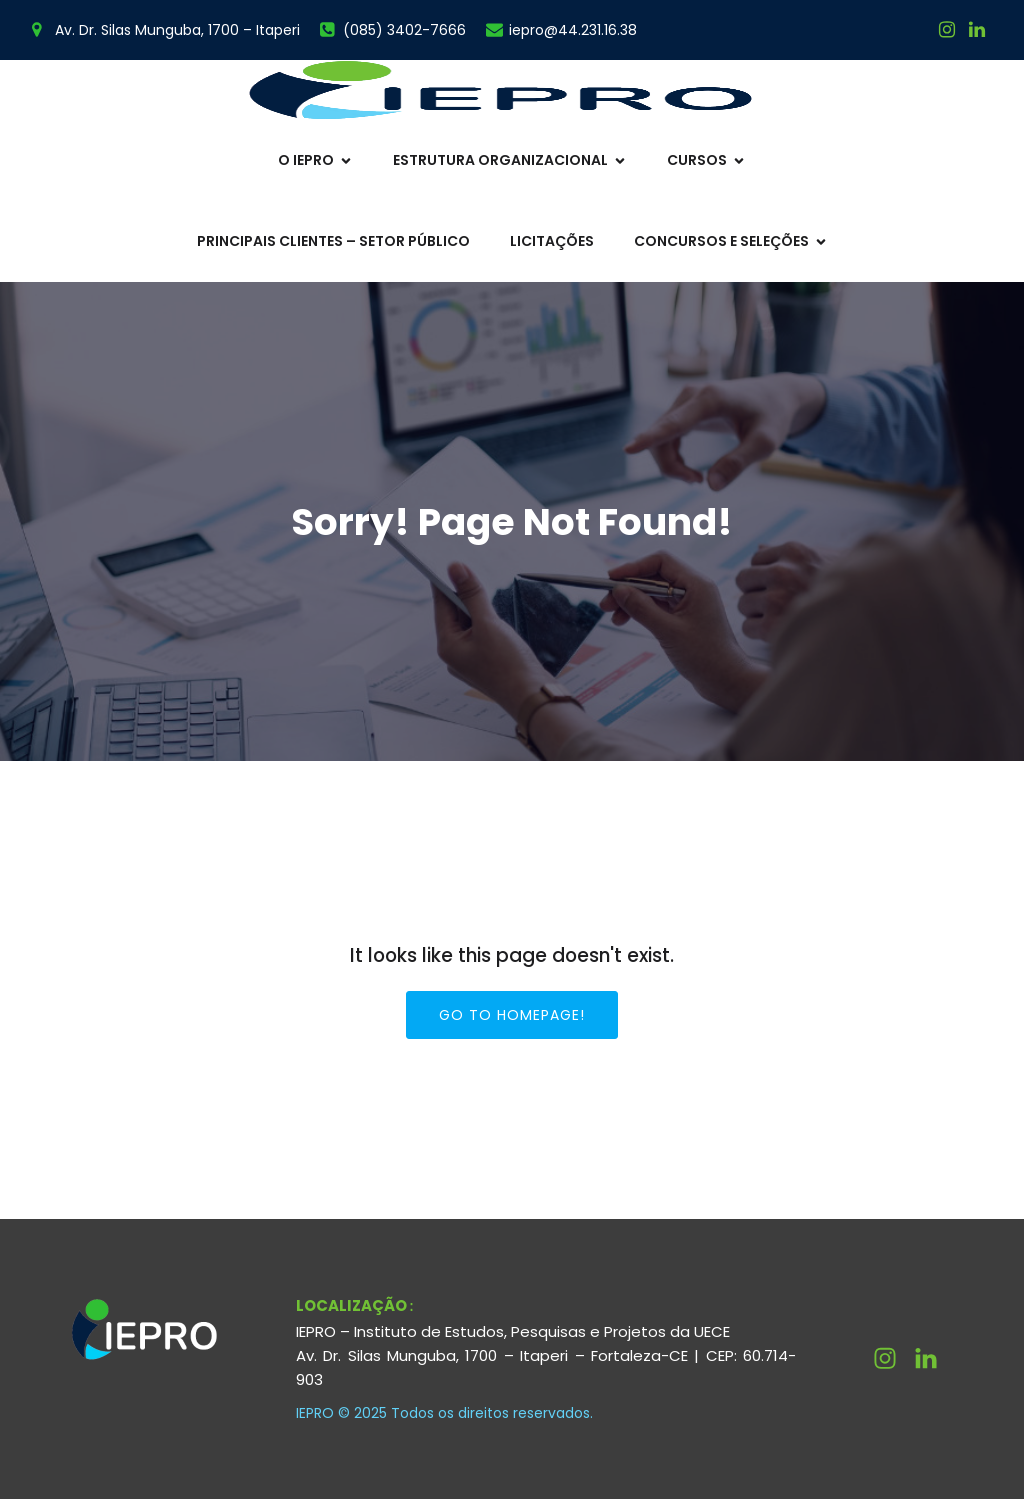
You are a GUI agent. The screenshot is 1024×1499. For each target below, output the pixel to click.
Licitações (552, 241)
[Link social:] (977, 30)
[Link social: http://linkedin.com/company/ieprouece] (933, 1359)
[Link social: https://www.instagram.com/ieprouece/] (947, 30)
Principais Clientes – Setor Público (333, 241)
